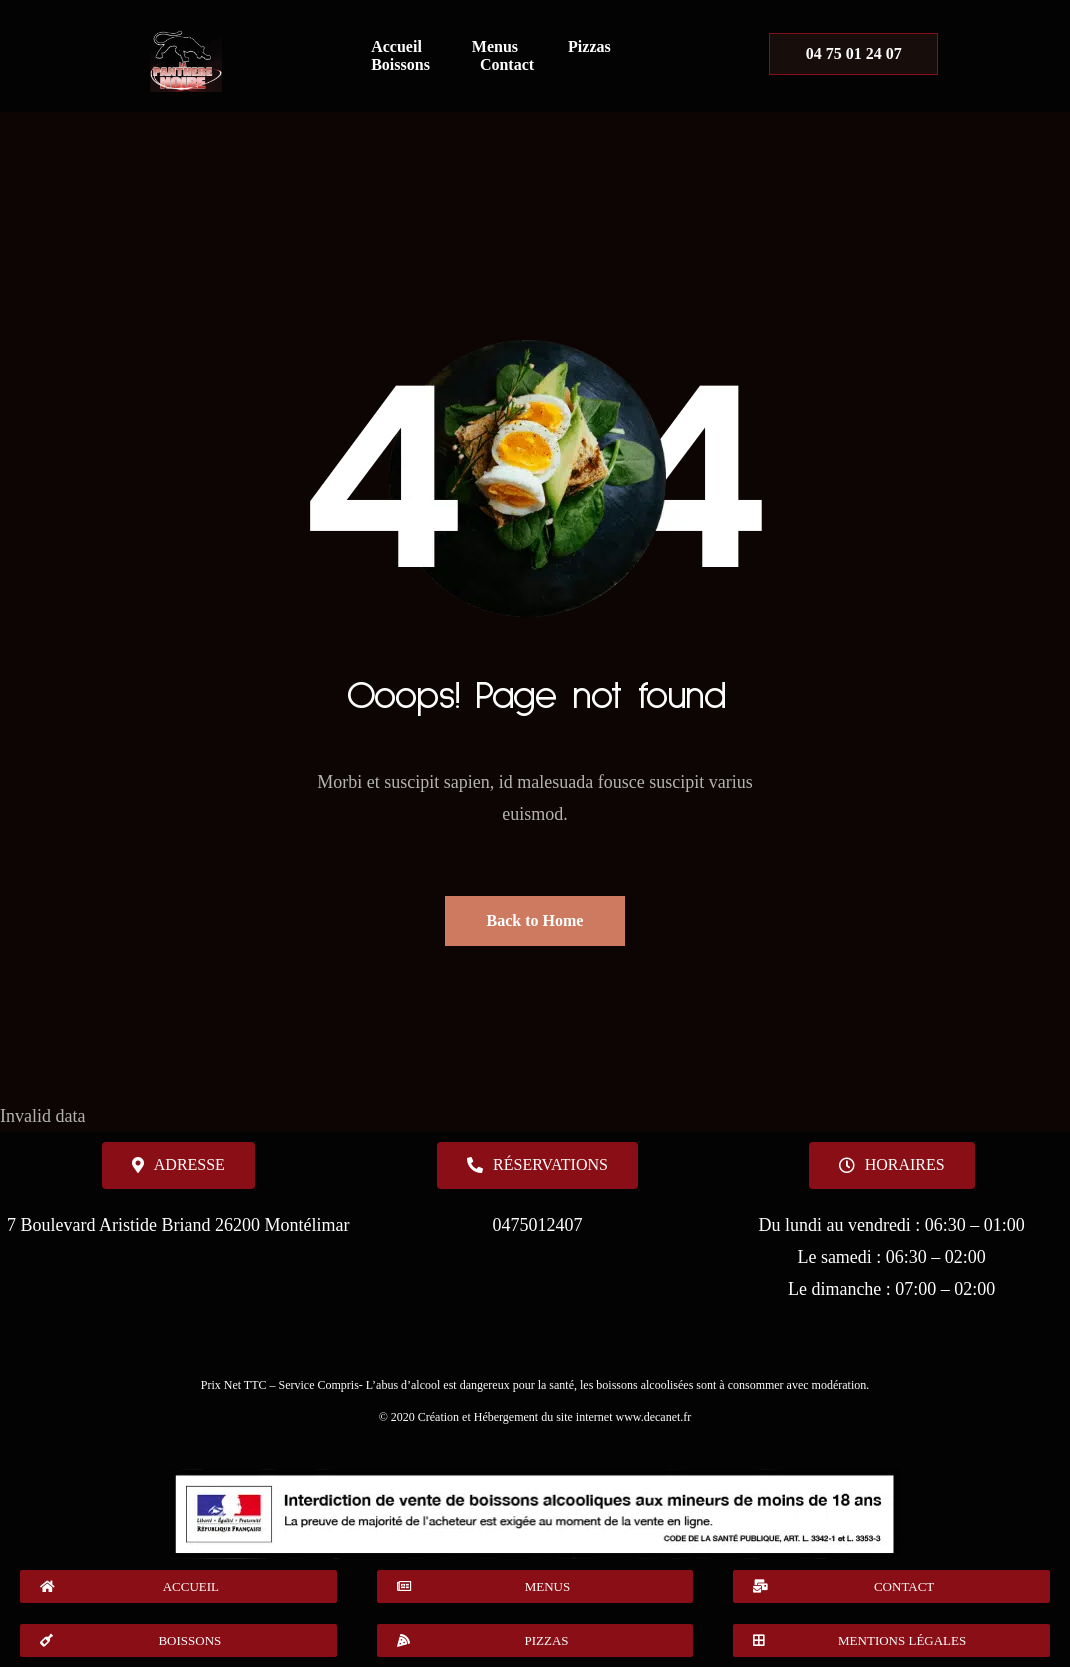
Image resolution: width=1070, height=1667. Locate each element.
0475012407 (537, 1225)
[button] (892, 1165)
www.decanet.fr (653, 1417)
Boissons (400, 64)
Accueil (396, 46)
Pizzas (589, 46)
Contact (507, 64)
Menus (495, 46)
